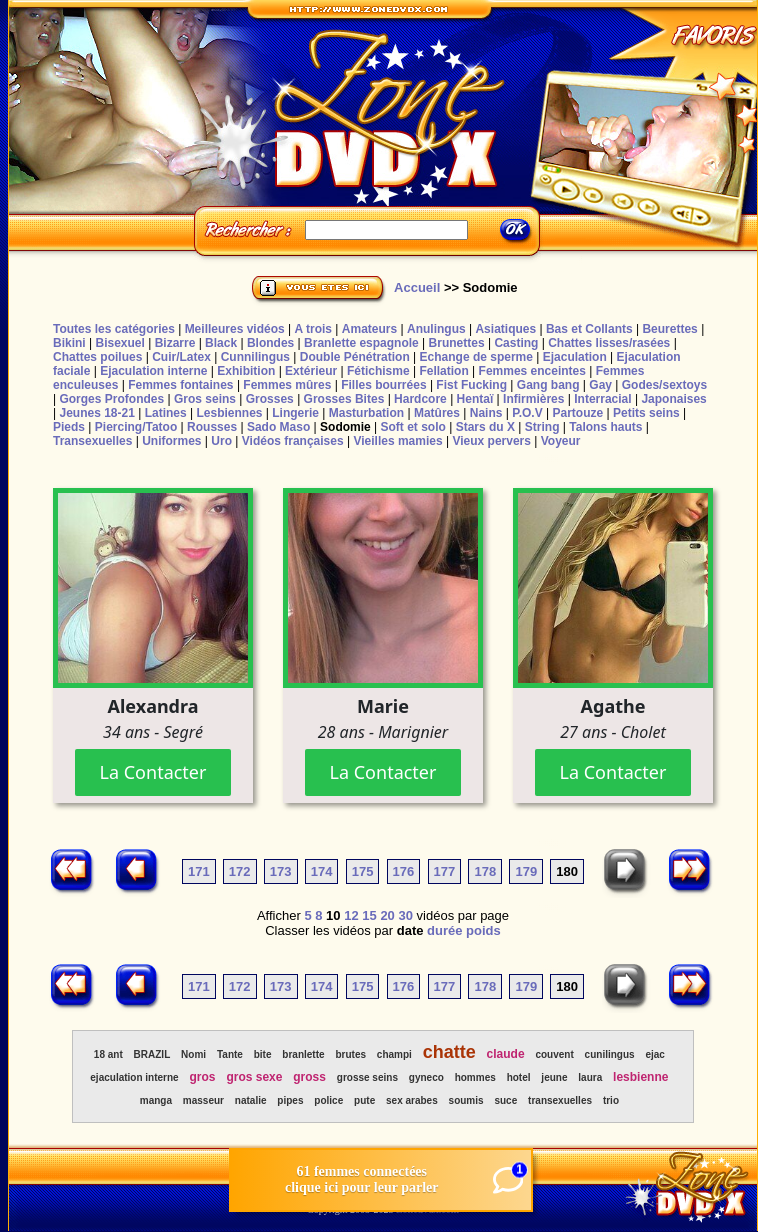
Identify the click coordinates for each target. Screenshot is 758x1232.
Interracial (602, 399)
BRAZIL (152, 1054)
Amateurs (369, 329)
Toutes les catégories (114, 329)
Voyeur (561, 441)
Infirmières (533, 399)
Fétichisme (378, 371)
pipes (290, 1100)
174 (322, 871)
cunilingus (610, 1054)
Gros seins (205, 399)
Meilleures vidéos (235, 329)
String (542, 427)
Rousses (212, 427)
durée (444, 930)
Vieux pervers (491, 441)
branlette (303, 1054)
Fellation (443, 371)
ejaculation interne (134, 1077)
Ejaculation (575, 357)
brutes (350, 1054)
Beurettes (669, 329)
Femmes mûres (287, 385)
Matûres (437, 413)
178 (485, 871)
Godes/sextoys (664, 385)
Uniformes (171, 441)
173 (281, 871)
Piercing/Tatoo (136, 427)
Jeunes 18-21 (96, 413)
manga (156, 1100)
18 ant (108, 1054)
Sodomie (345, 427)
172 (240, 871)
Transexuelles (92, 441)
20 (387, 915)
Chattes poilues (97, 357)
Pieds (69, 427)
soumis (466, 1100)
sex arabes (412, 1100)
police (328, 1100)
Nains (486, 413)
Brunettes (457, 343)
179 (526, 871)
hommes (475, 1077)
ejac (654, 1054)
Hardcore (420, 399)
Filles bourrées (383, 385)
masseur (203, 1100)
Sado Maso (278, 427)
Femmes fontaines (180, 385)
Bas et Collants (589, 329)
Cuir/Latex (181, 357)
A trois (313, 329)
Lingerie (295, 413)
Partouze (577, 413)
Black (221, 343)
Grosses (270, 399)
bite (263, 1054)
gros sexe (254, 1077)
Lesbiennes (229, 413)
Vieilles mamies (397, 441)
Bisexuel (119, 343)
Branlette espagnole (361, 343)
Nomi (193, 1054)
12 (351, 915)
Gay (600, 385)
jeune (554, 1077)
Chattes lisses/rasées (609, 343)
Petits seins (646, 413)
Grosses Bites (344, 399)
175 (363, 871)
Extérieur (311, 371)
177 (445, 871)
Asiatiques (505, 329)
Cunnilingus (255, 357)
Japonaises (673, 399)
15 (369, 915)
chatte (449, 1052)
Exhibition (246, 371)
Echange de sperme (476, 357)
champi (394, 1054)
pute (364, 1100)
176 (404, 871)
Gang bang (548, 385)
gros (203, 1077)
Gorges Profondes (111, 399)
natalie (251, 1100)
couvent (554, 1054)
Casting (516, 343)
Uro (221, 441)
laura (590, 1077)
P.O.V (527, 413)
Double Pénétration (355, 357)
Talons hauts (605, 427)
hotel (519, 1077)
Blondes (270, 343)
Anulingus (436, 329)
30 (405, 915)
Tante (230, 1054)
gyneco (426, 1077)
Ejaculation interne (153, 371)
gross (309, 1077)
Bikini (69, 343)
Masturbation (366, 413)
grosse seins (367, 1077)
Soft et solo (413, 427)
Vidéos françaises (293, 441)
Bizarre (175, 343)
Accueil (417, 287)
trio (611, 1100)
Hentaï (475, 399)
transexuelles (560, 1100)
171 (199, 871)
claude (506, 1054)
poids (483, 930)
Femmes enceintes (532, 371)
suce (505, 1100)
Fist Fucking (471, 385)
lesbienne (640, 1077)
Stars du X (485, 427)
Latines (166, 413)
